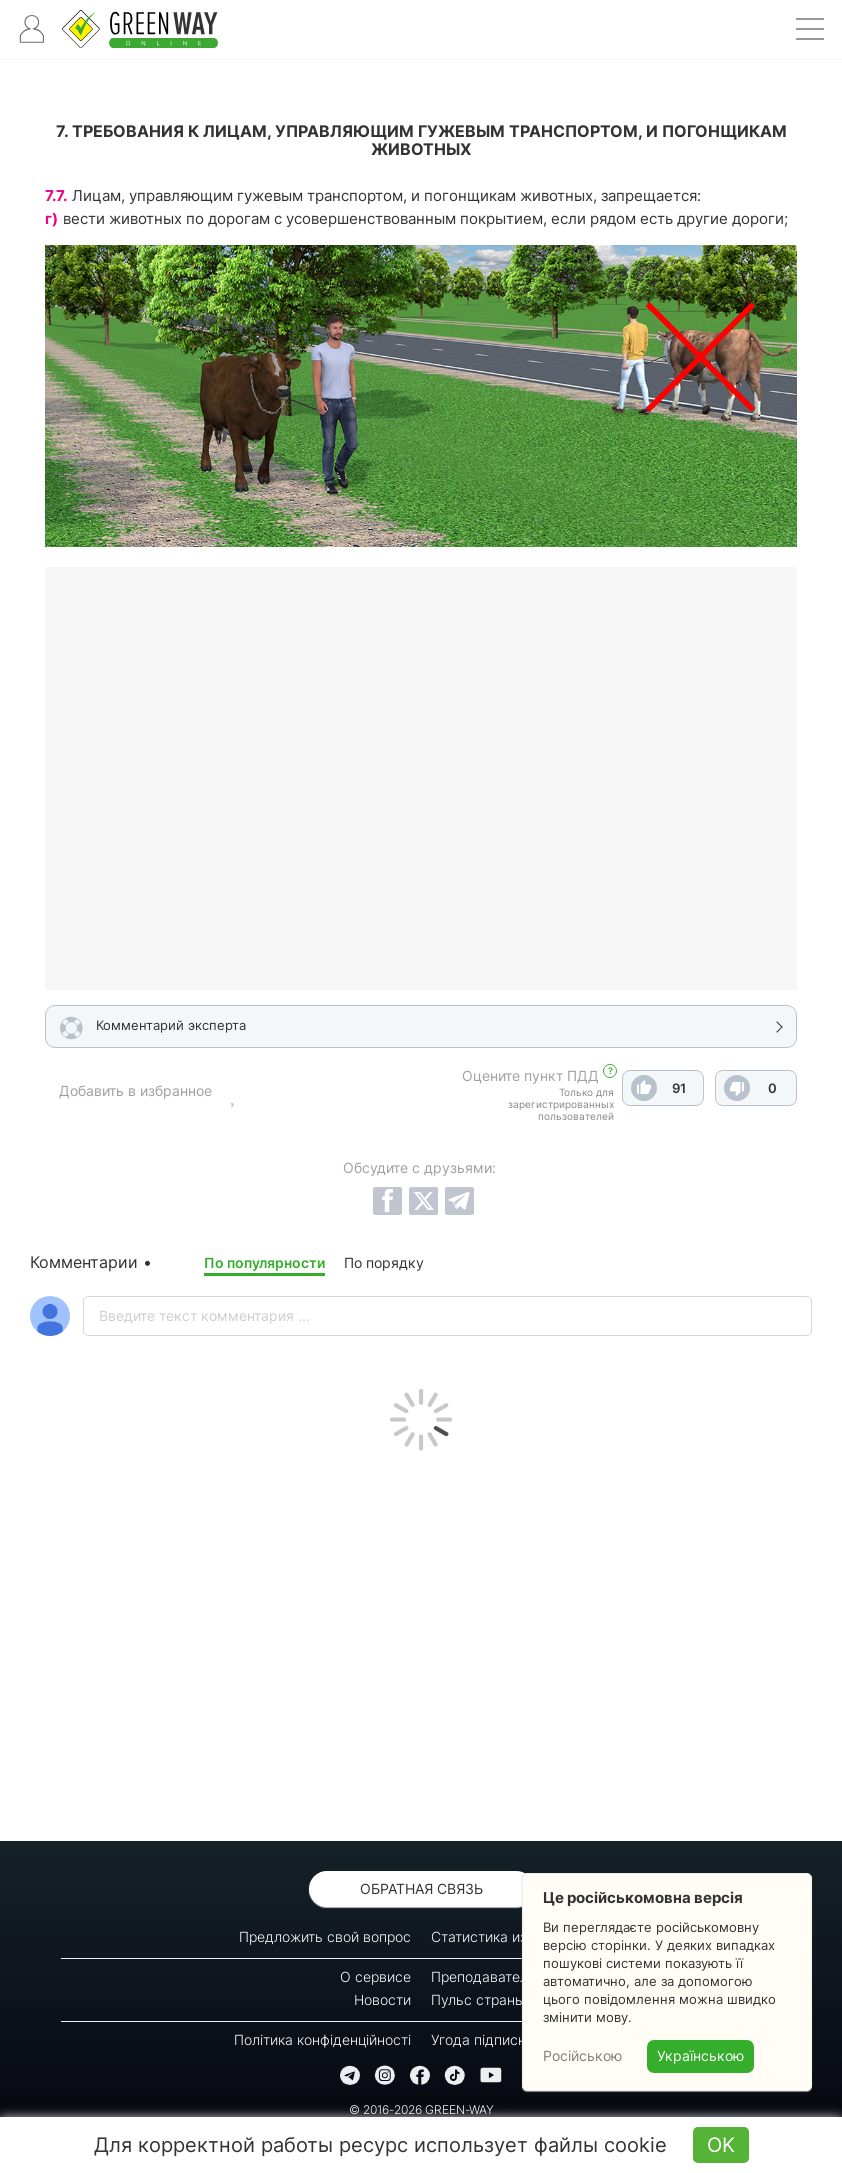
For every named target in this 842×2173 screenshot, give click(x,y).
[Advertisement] (421, 1641)
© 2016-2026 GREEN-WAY (421, 2109)
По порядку (384, 1262)
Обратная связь (421, 1888)
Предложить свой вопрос (325, 1936)
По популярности (264, 1262)
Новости (382, 1999)
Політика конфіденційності (322, 2039)
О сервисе (375, 1976)
